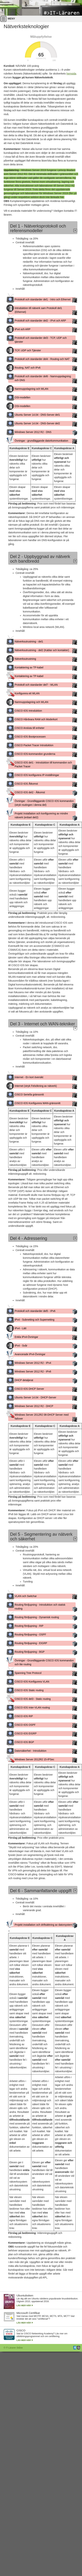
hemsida (71, 73)
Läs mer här (23, 2305)
